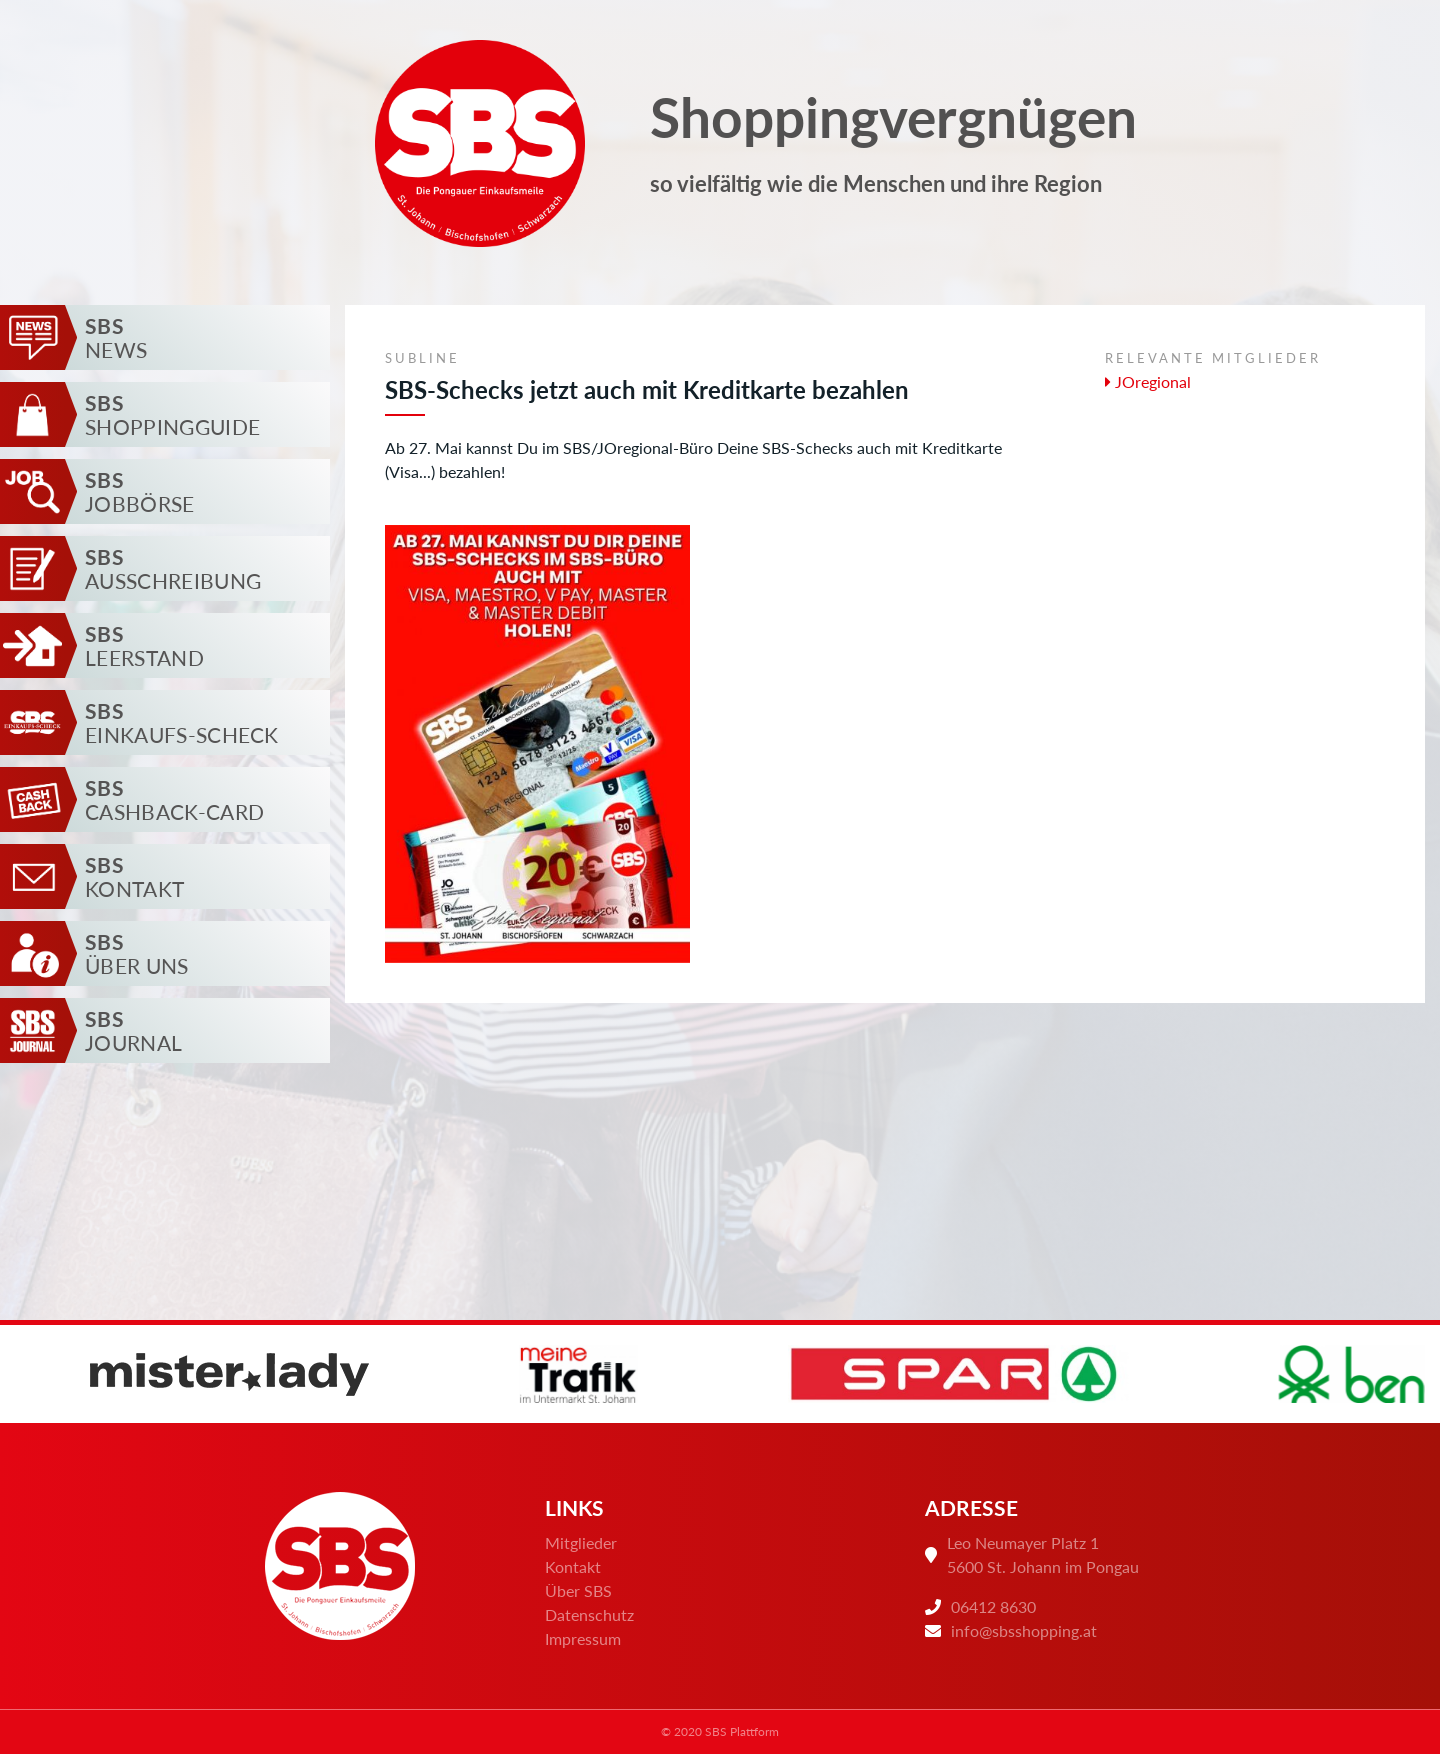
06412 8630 (993, 1606)
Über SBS (578, 1590)
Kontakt (573, 1566)
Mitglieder (581, 1542)
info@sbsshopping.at (1024, 1630)
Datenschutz (589, 1614)
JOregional (1148, 381)
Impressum (583, 1638)
